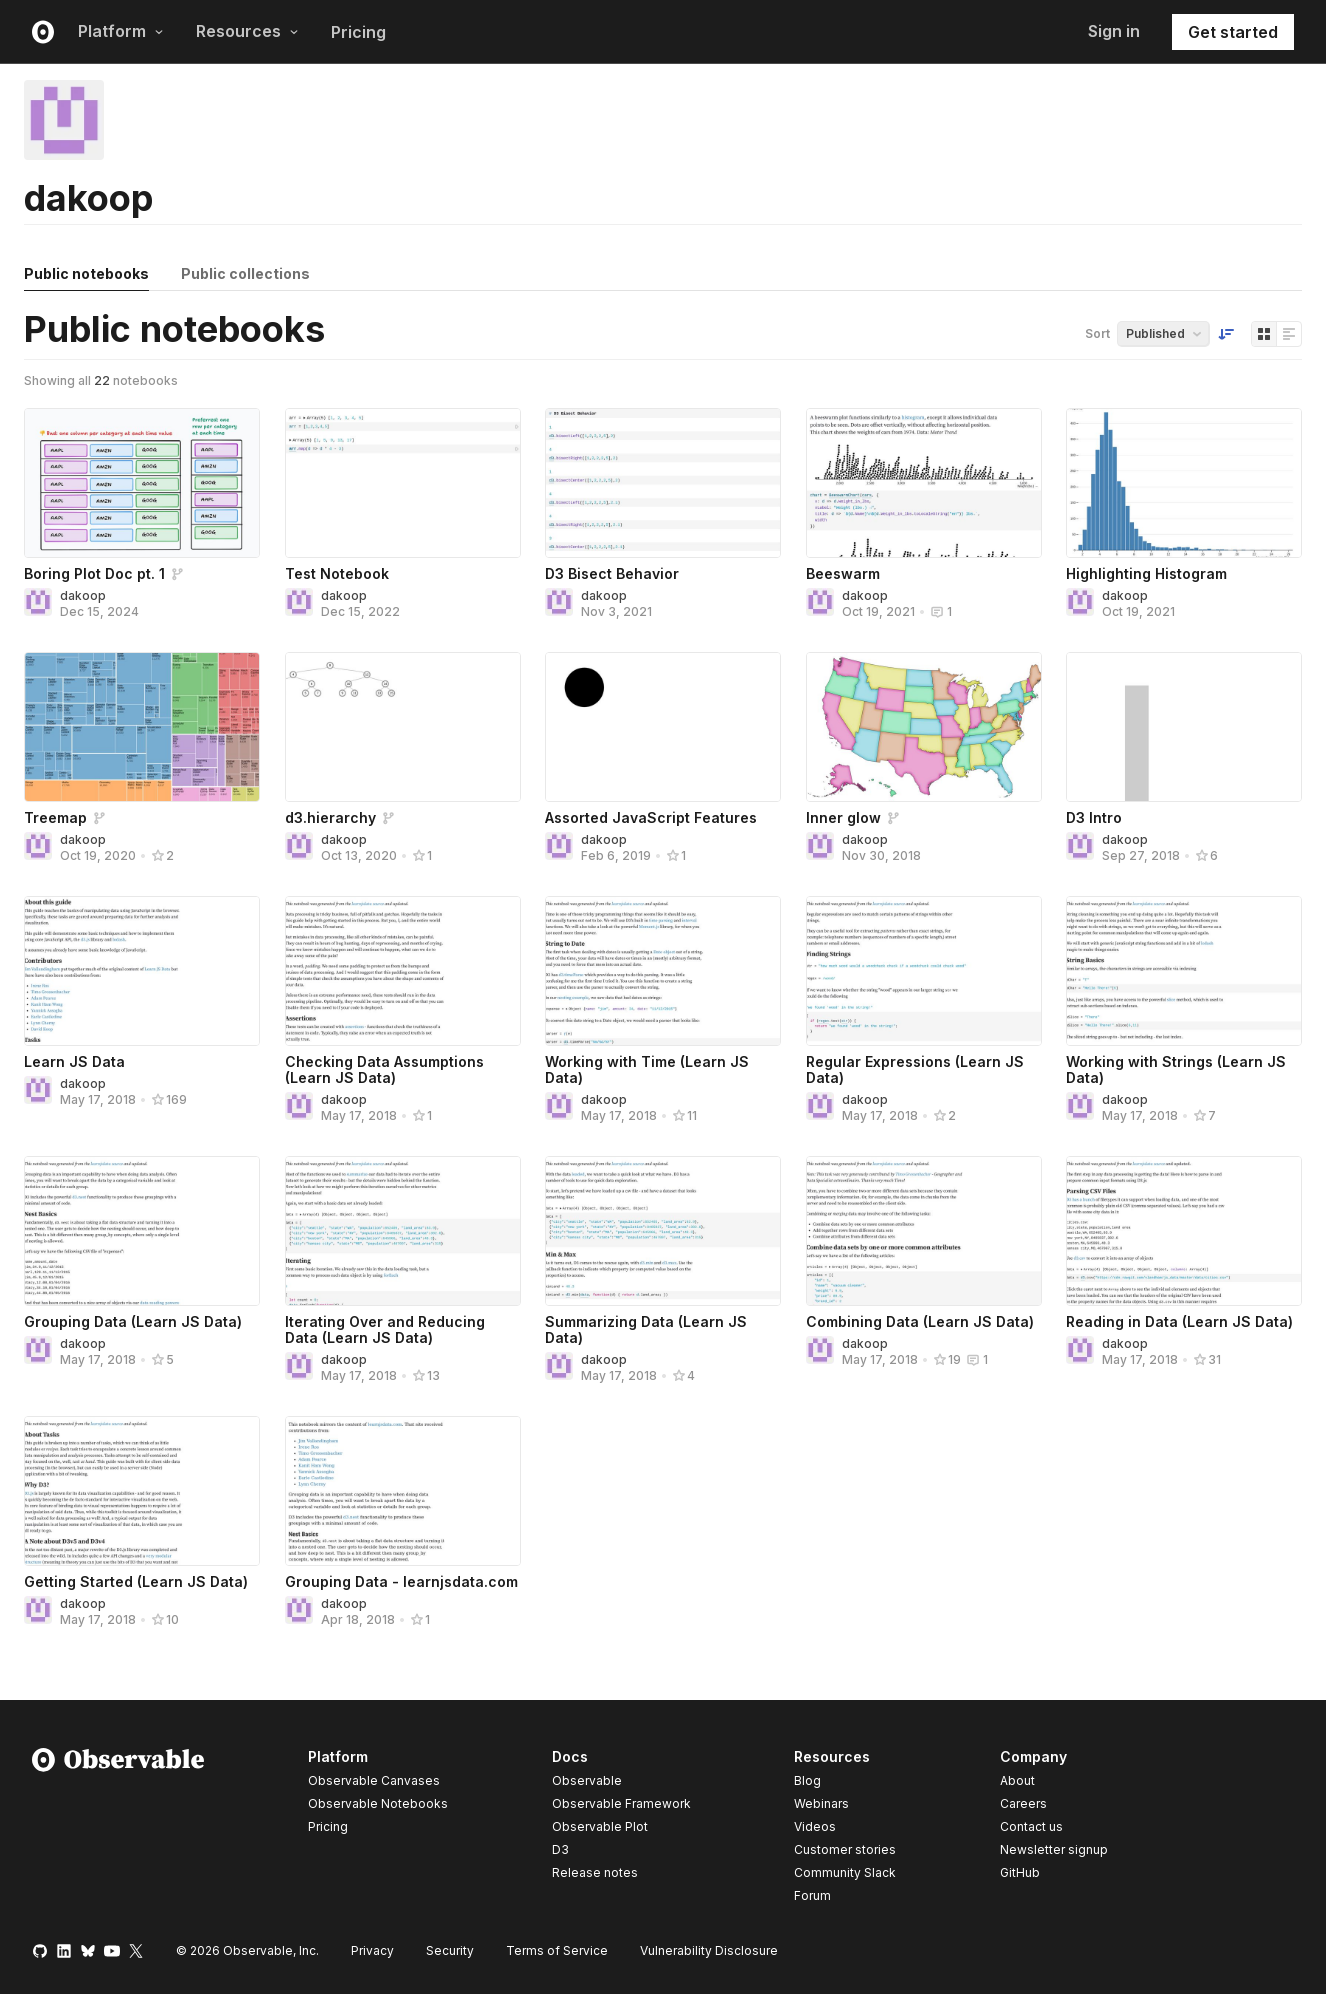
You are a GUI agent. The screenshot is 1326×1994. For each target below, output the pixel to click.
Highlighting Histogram (1146, 573)
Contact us (1031, 1827)
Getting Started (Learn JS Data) (136, 1581)
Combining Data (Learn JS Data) (920, 1321)
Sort (1097, 333)
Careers (1023, 1803)
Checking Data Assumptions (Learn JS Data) (384, 1069)
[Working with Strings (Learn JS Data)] (1184, 971)
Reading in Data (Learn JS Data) (1179, 1321)
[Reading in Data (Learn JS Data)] (1184, 1231)
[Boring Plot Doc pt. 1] (142, 483)
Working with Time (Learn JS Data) (647, 1069)
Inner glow (843, 817)
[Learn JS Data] (142, 971)
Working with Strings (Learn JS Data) (1176, 1069)
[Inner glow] (924, 727)
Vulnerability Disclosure (709, 1950)
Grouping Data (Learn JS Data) (133, 1321)
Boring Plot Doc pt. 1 (94, 573)
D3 (560, 1849)
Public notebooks (86, 273)
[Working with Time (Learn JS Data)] (663, 971)
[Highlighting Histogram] (1184, 483)
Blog (807, 1780)
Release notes (595, 1872)
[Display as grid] (1264, 334)
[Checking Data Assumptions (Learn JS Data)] (403, 971)
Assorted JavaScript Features (651, 817)
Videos (815, 1826)
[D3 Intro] (1184, 727)
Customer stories (845, 1849)
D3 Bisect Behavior (612, 573)
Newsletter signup (1054, 1850)
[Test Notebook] (403, 483)
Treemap (55, 817)
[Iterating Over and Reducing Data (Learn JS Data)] (403, 1231)
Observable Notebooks (378, 1803)
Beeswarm (843, 573)
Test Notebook (337, 573)
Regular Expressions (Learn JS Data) (915, 1069)
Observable (587, 1780)
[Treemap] (142, 727)
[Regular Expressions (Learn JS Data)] (924, 971)
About (1017, 1780)
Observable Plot (600, 1826)
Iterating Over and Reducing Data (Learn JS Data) (385, 1329)
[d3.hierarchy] (403, 727)
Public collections (245, 273)
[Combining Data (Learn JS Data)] (924, 1231)
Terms (557, 1950)
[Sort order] (1226, 334)
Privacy (372, 1950)
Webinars (821, 1803)
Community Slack (845, 1872)
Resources (247, 31)
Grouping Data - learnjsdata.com (401, 1581)
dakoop (83, 595)
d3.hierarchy (330, 817)
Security (450, 1950)
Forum (812, 1895)
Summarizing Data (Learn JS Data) (646, 1329)
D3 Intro (1094, 817)
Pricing (358, 32)
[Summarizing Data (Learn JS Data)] (663, 1231)
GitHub (1020, 1872)
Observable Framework (621, 1803)
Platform (121, 31)
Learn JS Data (74, 1061)
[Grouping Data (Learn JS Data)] (142, 1231)
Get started (1233, 32)
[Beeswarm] (924, 483)
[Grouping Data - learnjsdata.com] (403, 1491)
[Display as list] (1289, 334)
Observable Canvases (374, 1780)
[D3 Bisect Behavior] (663, 483)
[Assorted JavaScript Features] (663, 727)
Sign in (1114, 31)
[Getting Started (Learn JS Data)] (142, 1491)
